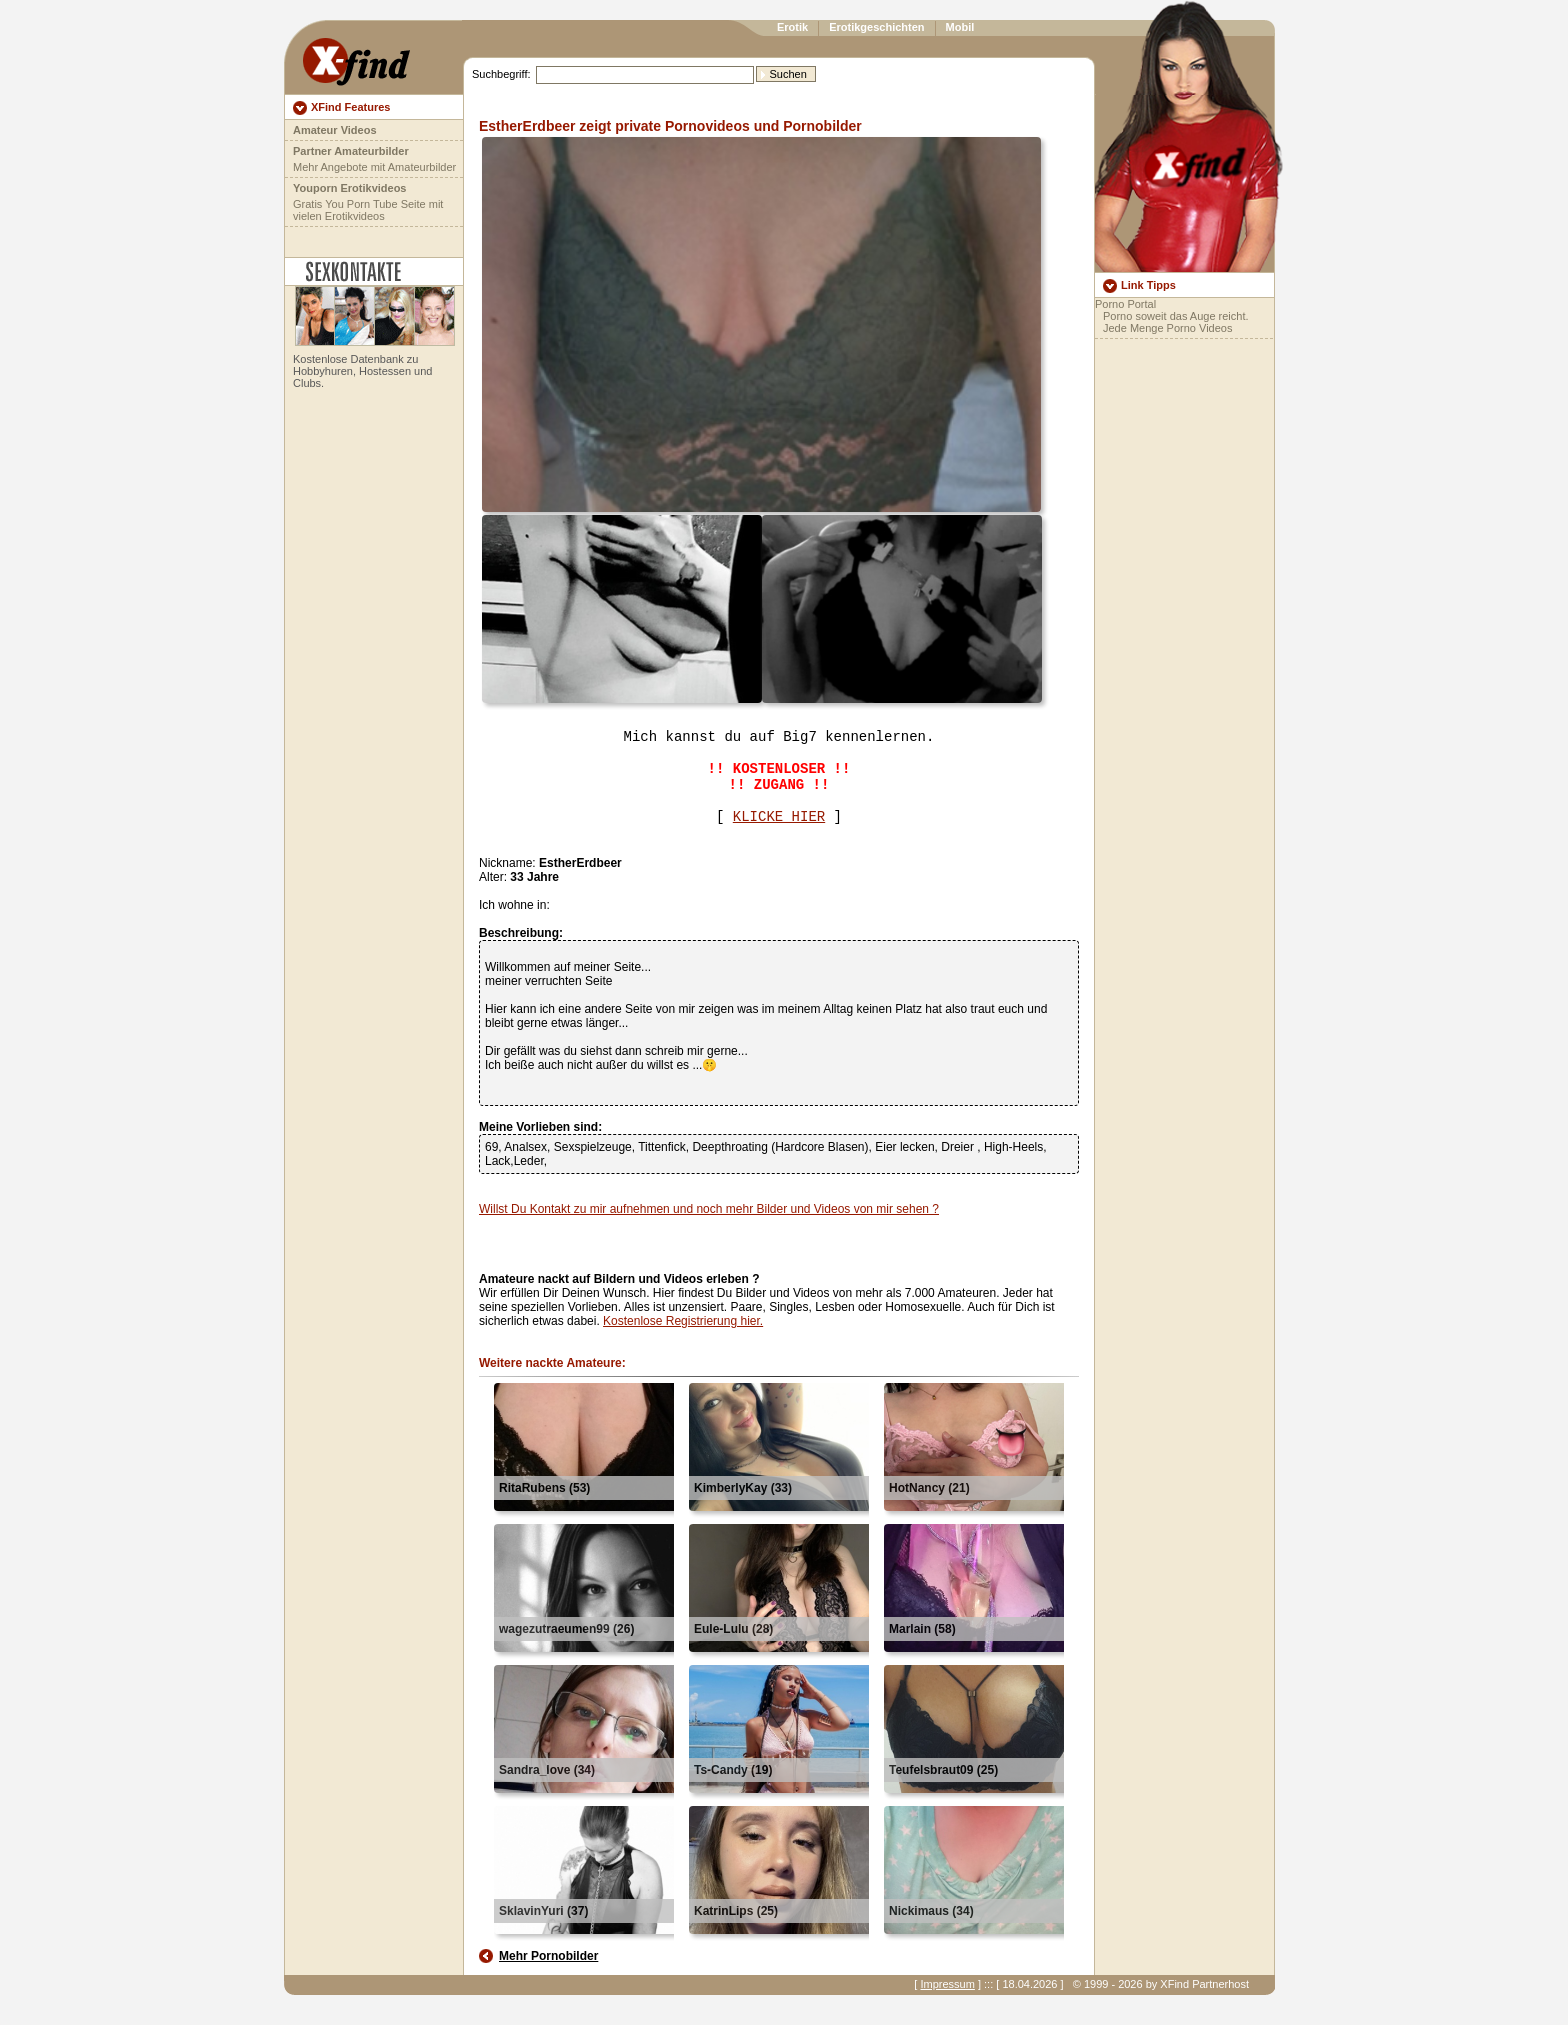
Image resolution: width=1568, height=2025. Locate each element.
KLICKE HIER (779, 817)
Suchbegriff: (501, 74)
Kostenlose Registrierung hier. (683, 1321)
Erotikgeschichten (876, 27)
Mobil (960, 27)
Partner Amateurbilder (351, 151)
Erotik (792, 27)
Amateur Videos (335, 130)
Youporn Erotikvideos (349, 188)
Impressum (947, 1984)
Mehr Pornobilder (548, 1956)
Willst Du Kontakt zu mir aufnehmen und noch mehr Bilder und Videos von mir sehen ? (709, 1209)
